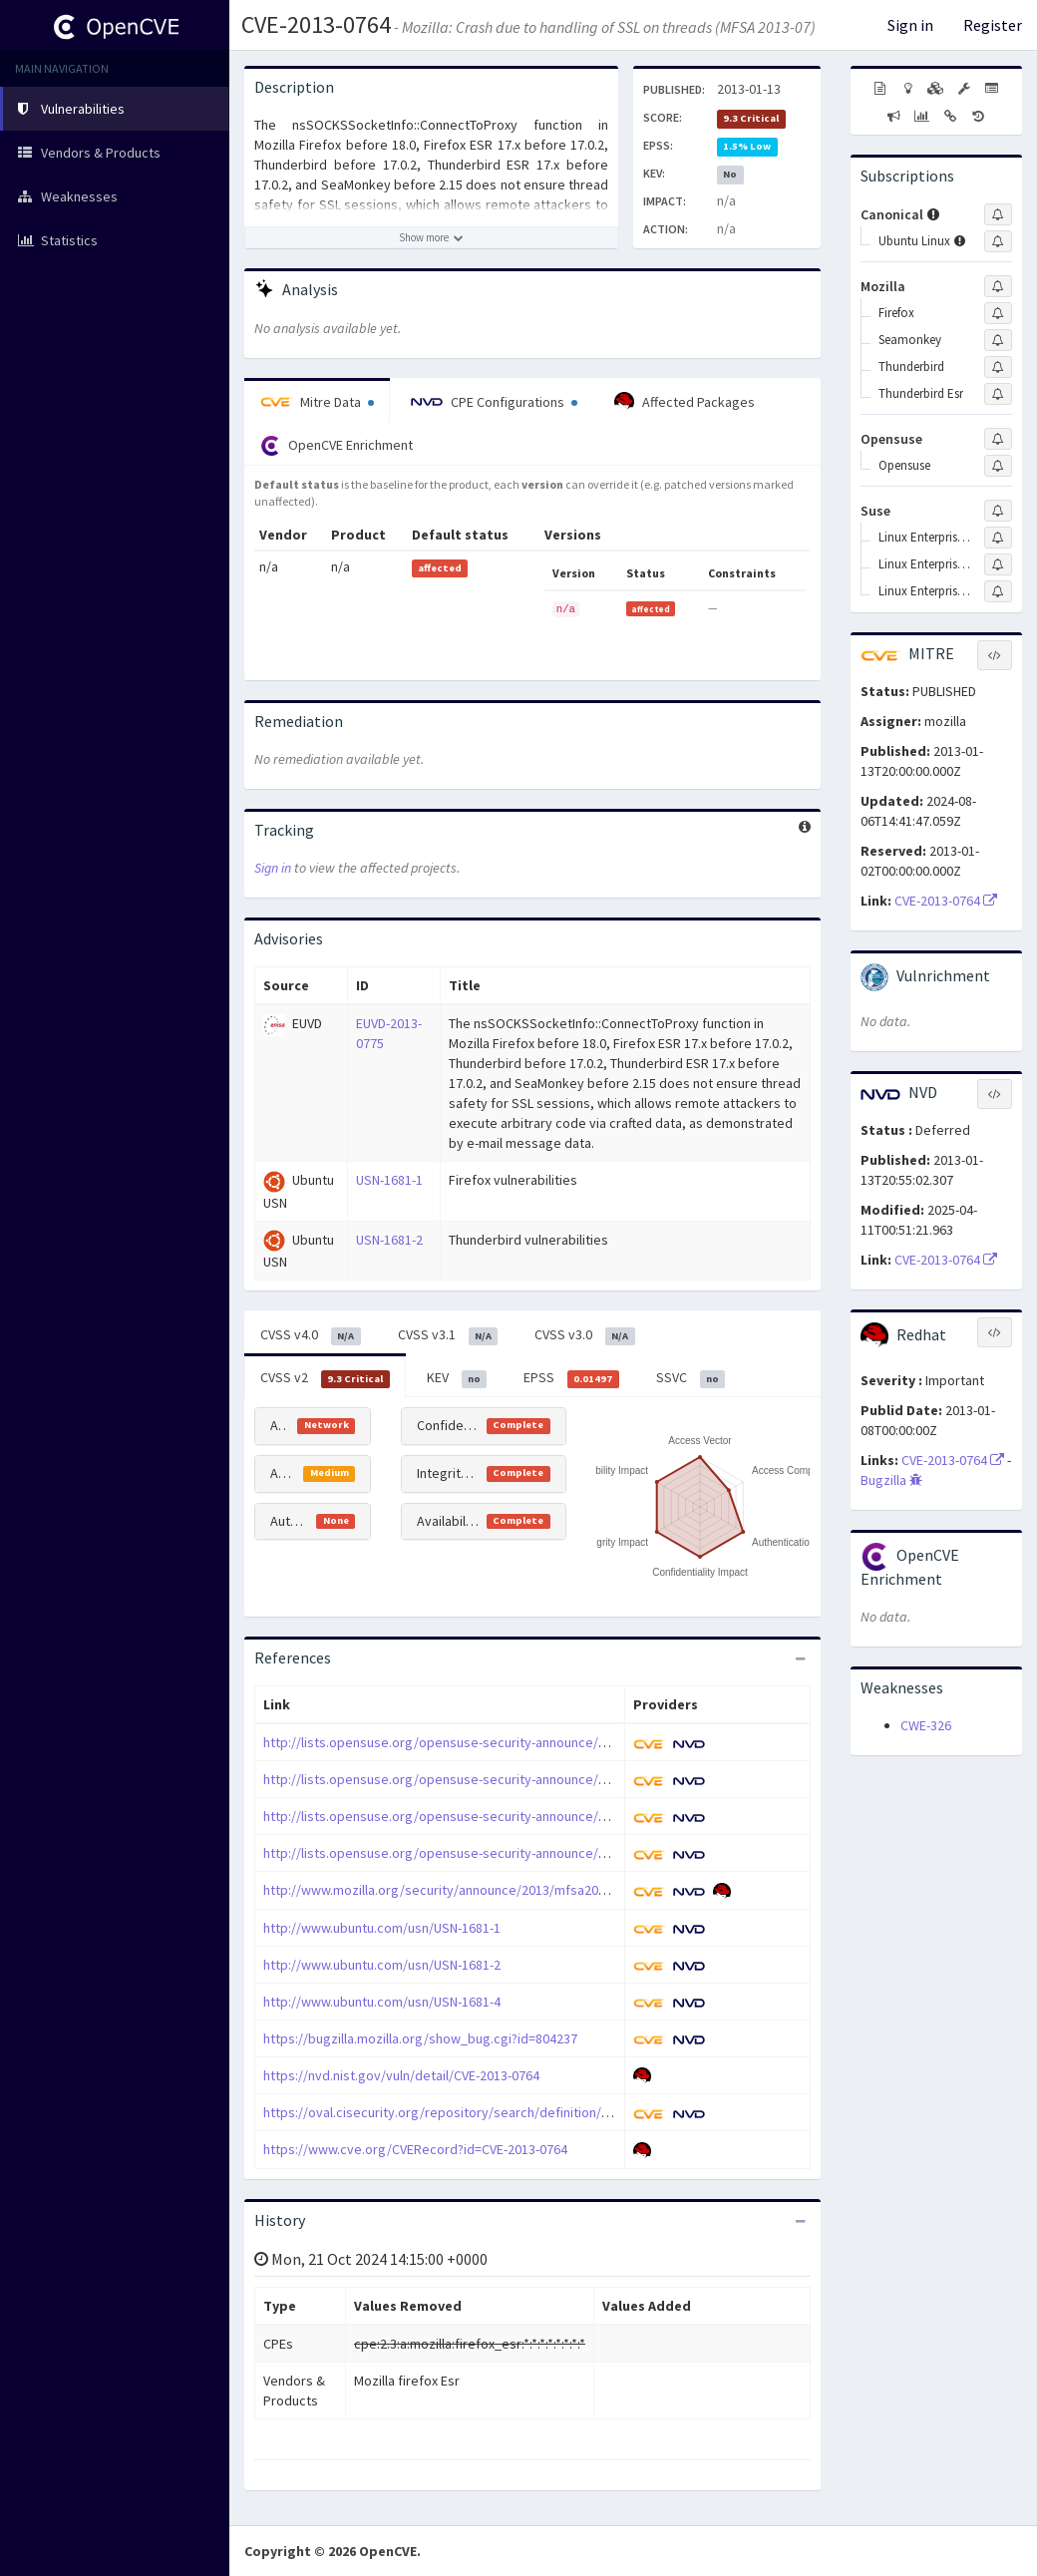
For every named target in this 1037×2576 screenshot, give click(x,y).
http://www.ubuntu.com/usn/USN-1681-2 (382, 1965)
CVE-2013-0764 (316, 24)
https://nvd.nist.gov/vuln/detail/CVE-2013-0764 (401, 2075)
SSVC (691, 1378)
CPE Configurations (494, 402)
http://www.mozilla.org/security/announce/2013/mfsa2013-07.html (461, 1890)
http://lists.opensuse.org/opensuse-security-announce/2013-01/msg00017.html (501, 1853)
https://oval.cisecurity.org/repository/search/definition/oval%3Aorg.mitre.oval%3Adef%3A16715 (556, 2112)
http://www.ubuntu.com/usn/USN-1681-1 (382, 1928)
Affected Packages (684, 402)
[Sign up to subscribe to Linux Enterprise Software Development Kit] (998, 591)
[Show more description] (431, 237)
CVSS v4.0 (310, 1335)
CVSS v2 (325, 1378)
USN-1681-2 (389, 1240)
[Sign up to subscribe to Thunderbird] (998, 367)
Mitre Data (317, 402)
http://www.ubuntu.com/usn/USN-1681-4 (382, 2002)
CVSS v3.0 (584, 1335)
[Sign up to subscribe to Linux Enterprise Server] (998, 564)
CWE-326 (925, 1725)
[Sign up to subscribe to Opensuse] (998, 439)
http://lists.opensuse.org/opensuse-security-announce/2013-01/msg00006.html (501, 1742)
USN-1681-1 (389, 1180)
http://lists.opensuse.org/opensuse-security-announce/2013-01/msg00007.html (501, 1779)
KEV (457, 1378)
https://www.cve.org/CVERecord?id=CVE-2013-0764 (415, 2149)
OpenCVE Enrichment (336, 446)
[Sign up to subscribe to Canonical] (998, 214)
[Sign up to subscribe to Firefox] (998, 313)
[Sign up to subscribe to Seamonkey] (998, 340)
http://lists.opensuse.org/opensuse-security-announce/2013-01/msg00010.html (501, 1816)
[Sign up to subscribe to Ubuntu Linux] (998, 241)
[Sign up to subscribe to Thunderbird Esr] (998, 394)
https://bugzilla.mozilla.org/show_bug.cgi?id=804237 (420, 2038)
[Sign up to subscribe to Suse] (998, 511)
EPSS (571, 1378)
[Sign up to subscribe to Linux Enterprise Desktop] (998, 538)
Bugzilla (891, 1480)
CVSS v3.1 (448, 1335)
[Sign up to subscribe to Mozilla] (998, 286)
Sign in (910, 25)
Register (992, 25)
